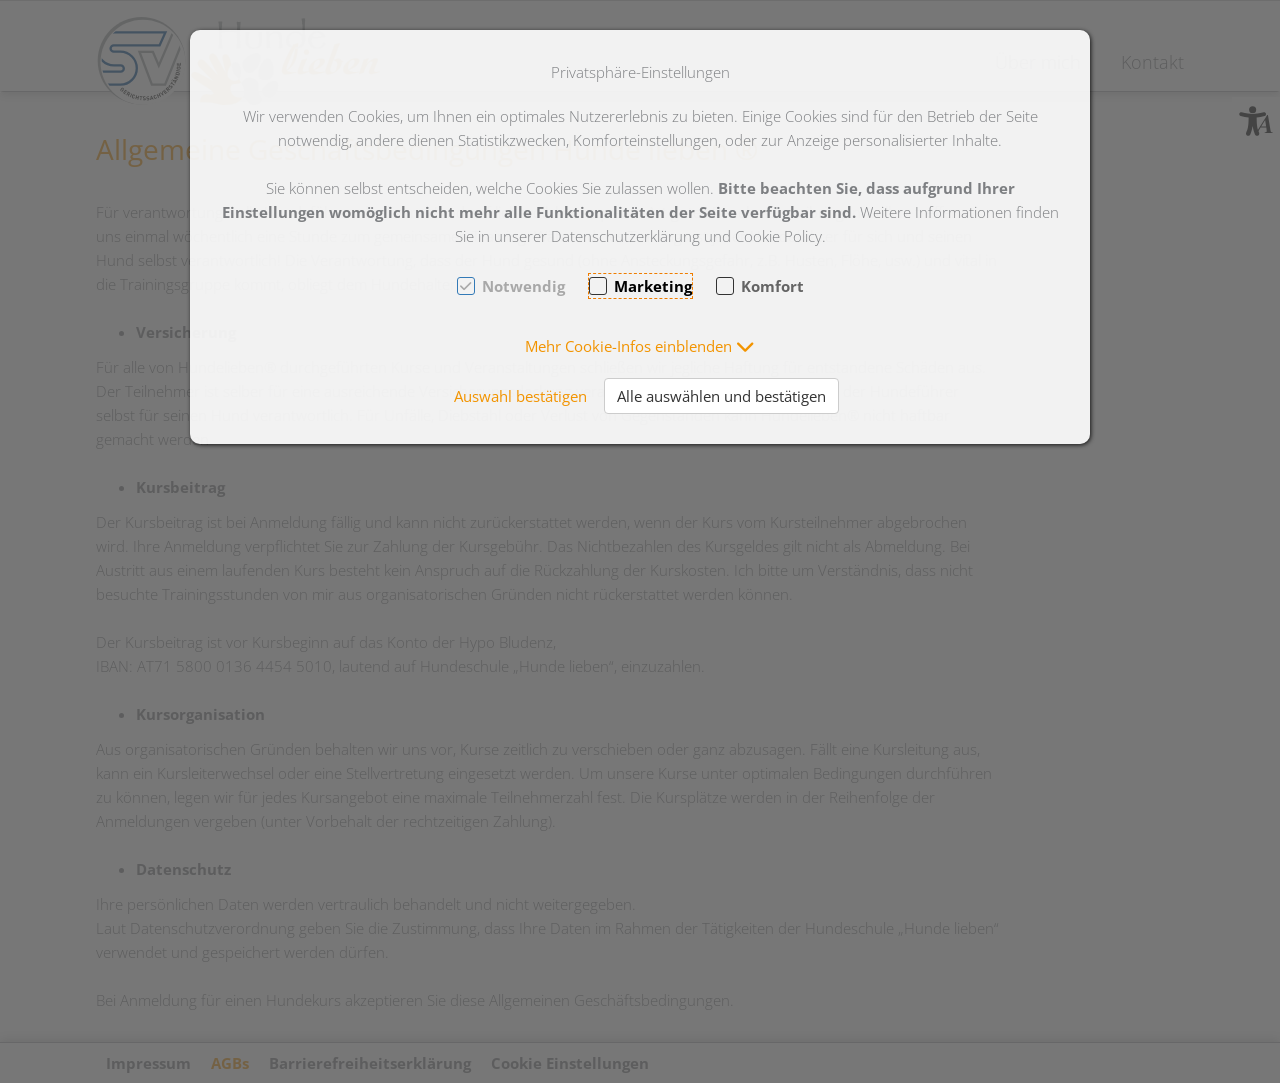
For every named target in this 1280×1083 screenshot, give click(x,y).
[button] (640, 346)
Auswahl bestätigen (520, 396)
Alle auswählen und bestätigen (721, 396)
